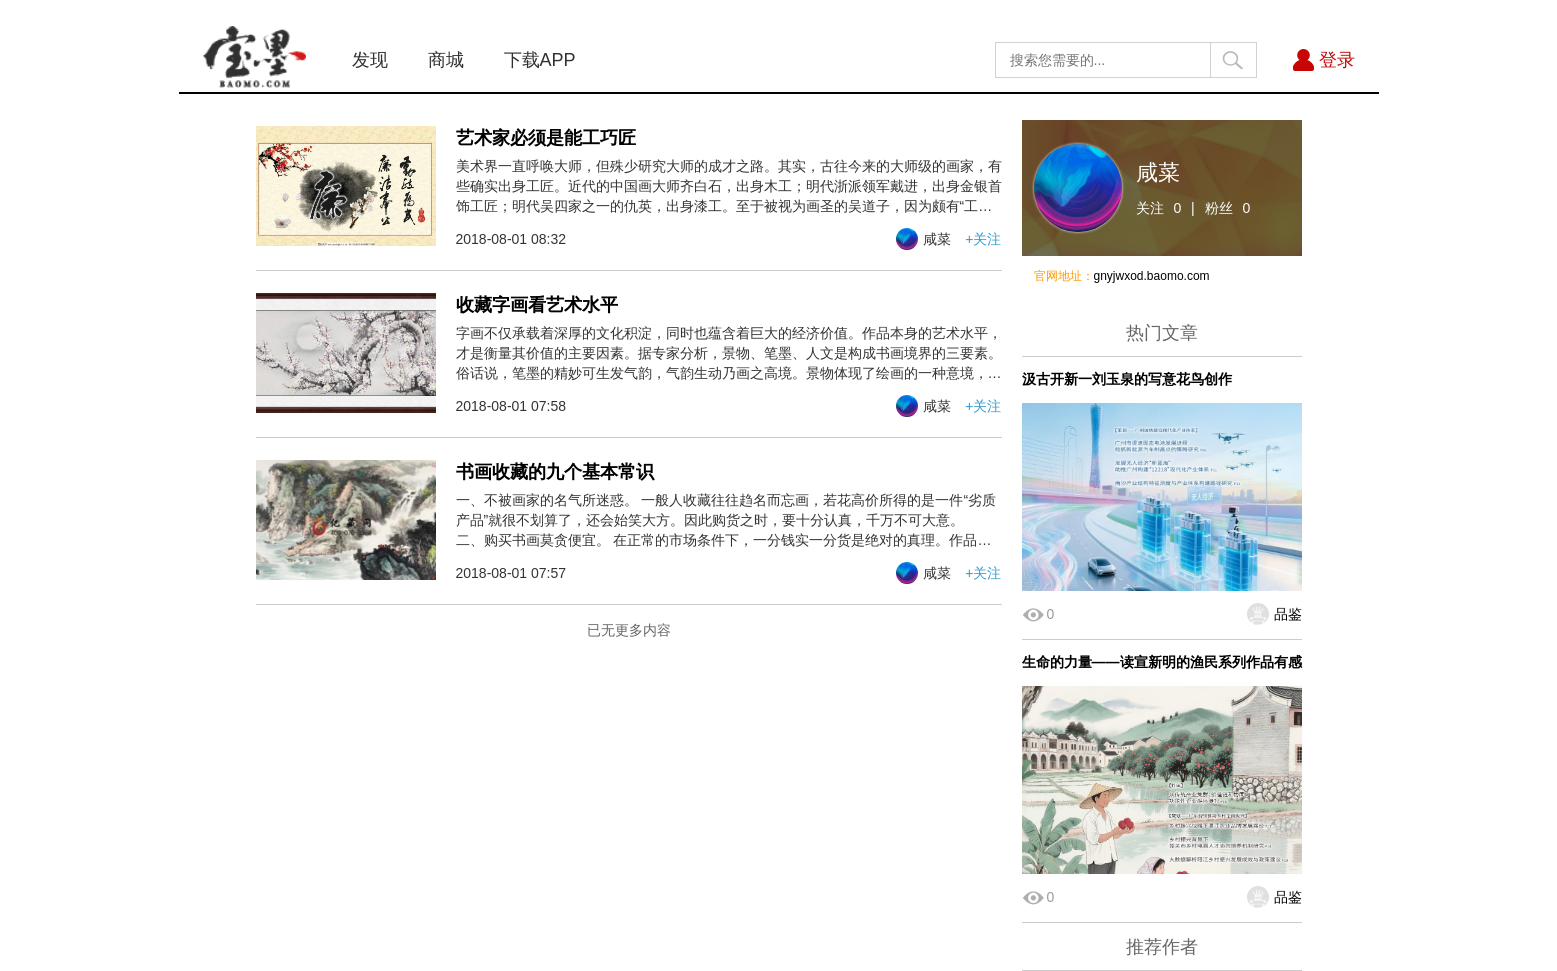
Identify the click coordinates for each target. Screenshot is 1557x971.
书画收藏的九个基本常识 (555, 472)
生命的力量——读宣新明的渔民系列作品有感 (1162, 662)
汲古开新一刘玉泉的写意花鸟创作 (1127, 379)
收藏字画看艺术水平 (537, 305)
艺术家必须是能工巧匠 (546, 138)
